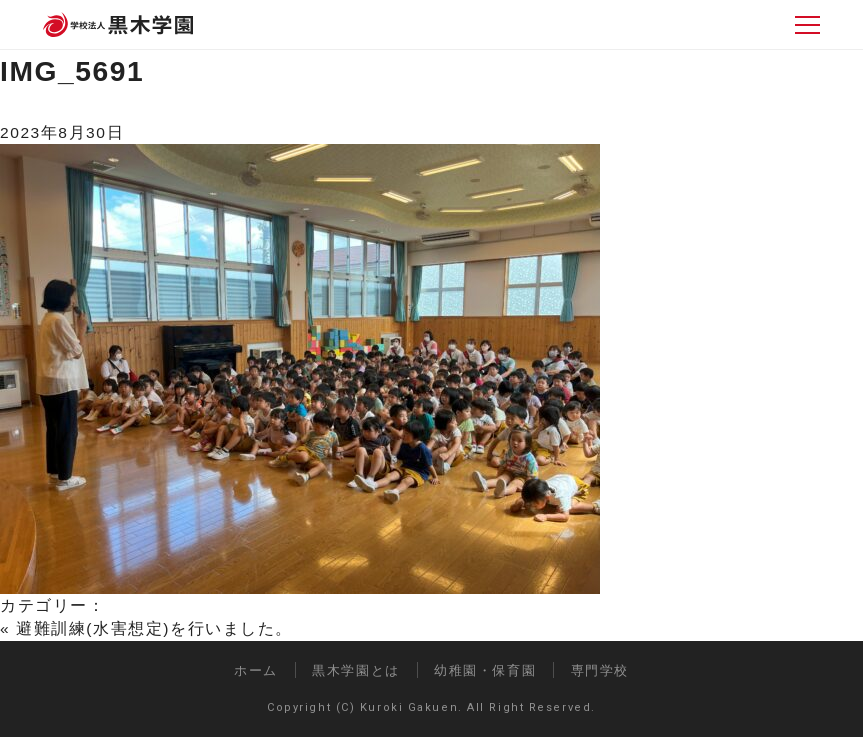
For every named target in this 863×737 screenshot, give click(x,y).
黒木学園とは (355, 670)
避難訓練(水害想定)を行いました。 (154, 628)
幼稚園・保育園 (485, 670)
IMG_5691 (72, 71)
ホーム (256, 670)
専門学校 (600, 670)
